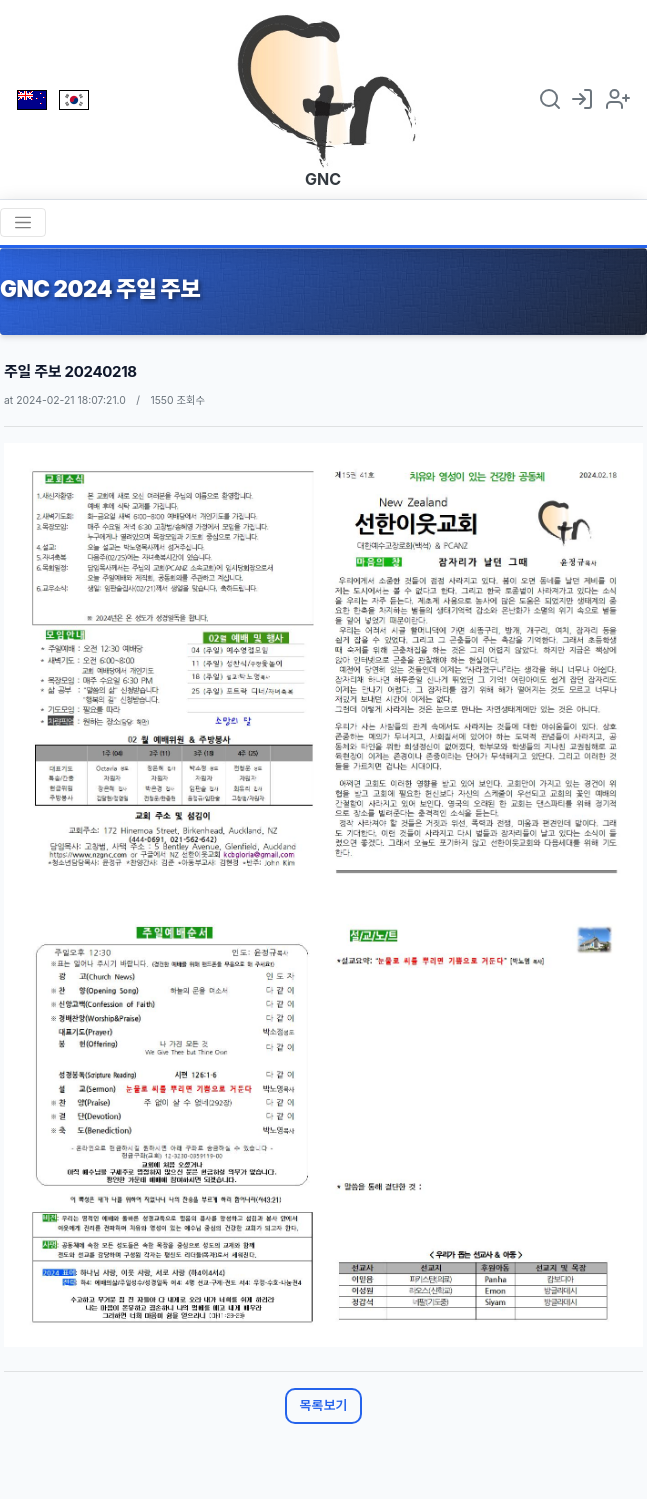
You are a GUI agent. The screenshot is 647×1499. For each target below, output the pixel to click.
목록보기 (324, 1405)
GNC (323, 179)
